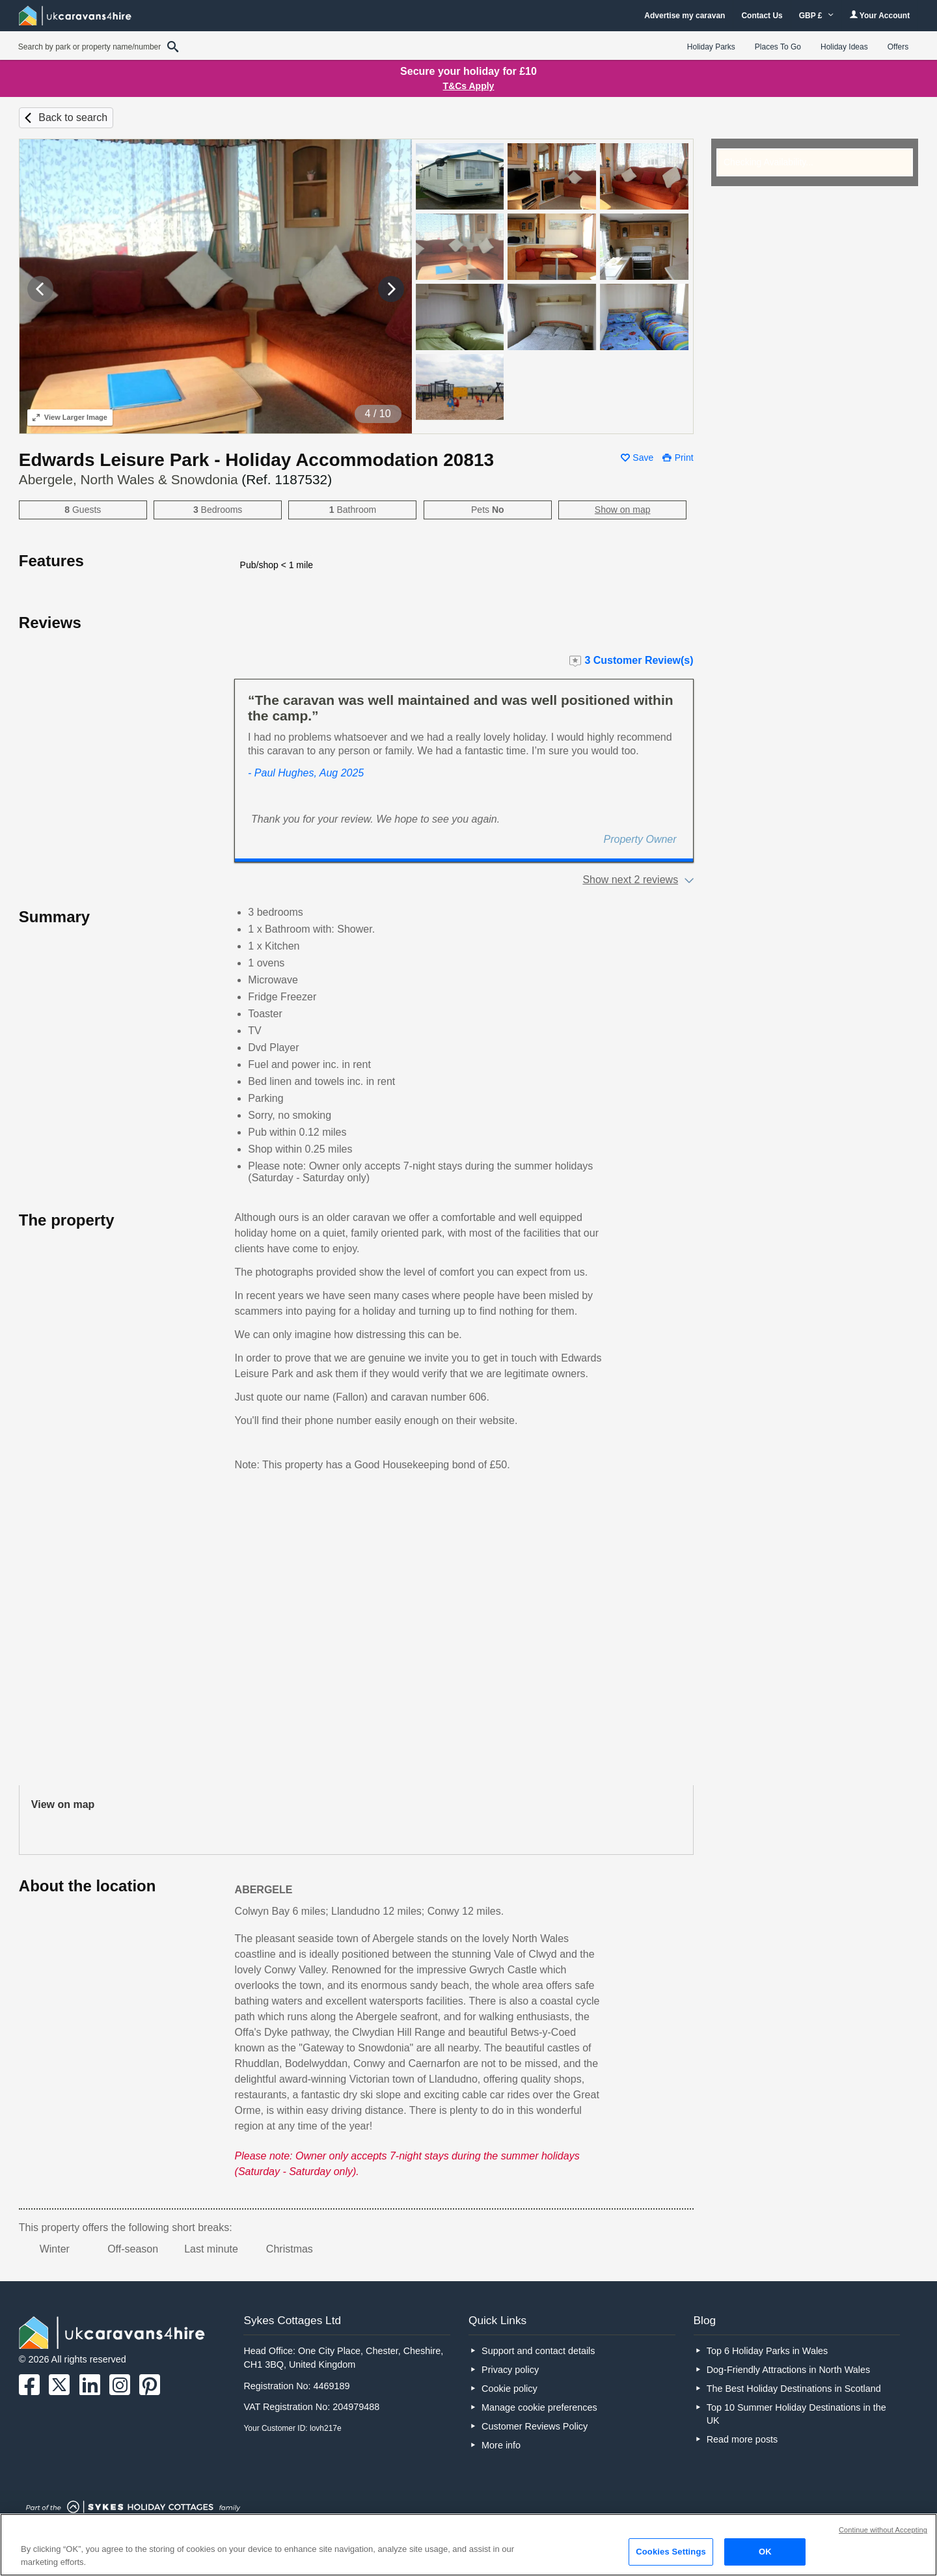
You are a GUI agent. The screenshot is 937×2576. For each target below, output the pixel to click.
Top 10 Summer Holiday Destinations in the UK (796, 2414)
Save (642, 457)
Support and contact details (538, 2351)
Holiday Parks (711, 46)
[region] (468, 2545)
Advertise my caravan (684, 15)
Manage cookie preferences (539, 2407)
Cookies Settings (671, 2551)
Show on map (623, 509)
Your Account (880, 15)
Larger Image (70, 417)
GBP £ (816, 15)
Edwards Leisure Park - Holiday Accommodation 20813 (256, 460)
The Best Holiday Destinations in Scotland (794, 2388)
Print (684, 457)
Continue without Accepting (883, 2530)
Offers (898, 46)
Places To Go (778, 46)
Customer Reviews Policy (535, 2426)
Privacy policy (510, 2369)
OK (765, 2551)
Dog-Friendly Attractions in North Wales (788, 2369)
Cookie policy (509, 2388)
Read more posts (742, 2439)
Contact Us (761, 15)
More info (501, 2445)
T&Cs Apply (469, 86)
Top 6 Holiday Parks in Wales (767, 2351)
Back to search (72, 117)
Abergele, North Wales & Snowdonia (175, 479)
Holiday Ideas (844, 46)
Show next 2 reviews (630, 879)
